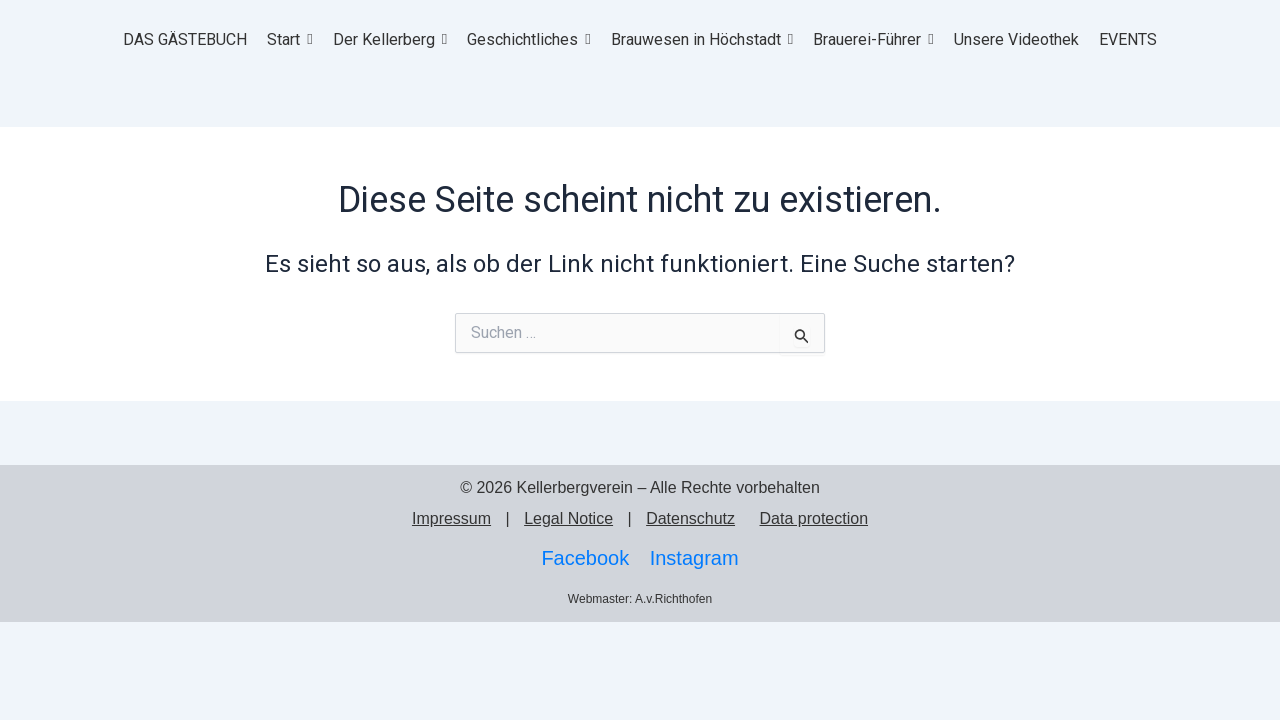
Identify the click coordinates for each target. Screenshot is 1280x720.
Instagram (694, 558)
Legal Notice (568, 518)
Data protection (814, 518)
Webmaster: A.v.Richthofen (640, 599)
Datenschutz (690, 518)
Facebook (585, 558)
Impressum (451, 518)
